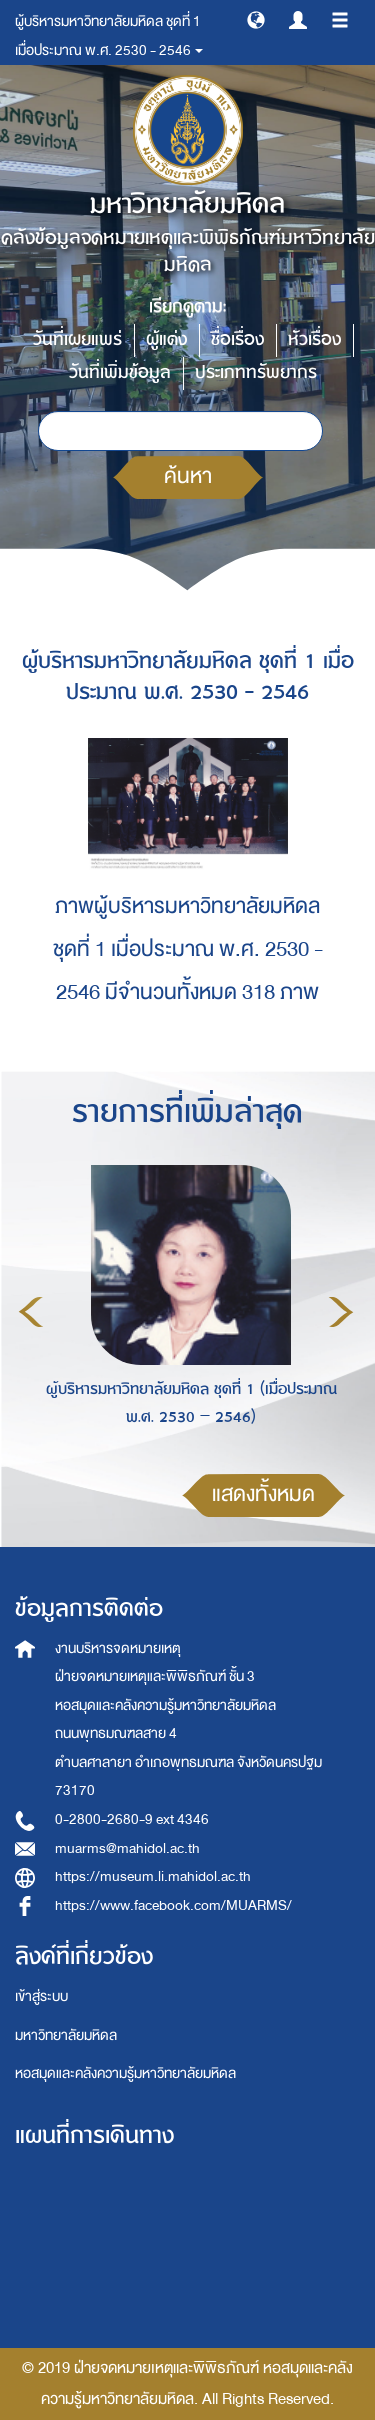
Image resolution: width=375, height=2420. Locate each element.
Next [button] (341, 1312)
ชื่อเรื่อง (237, 339)
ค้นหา (188, 476)
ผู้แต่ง (166, 339)
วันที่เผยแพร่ (77, 339)
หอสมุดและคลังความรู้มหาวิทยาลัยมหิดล (125, 2073)
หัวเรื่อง (314, 339)
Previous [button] (31, 1312)
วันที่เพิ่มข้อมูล (120, 372)
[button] (256, 19)
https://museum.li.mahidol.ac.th (153, 1876)
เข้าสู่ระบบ (41, 1996)
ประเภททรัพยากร (256, 372)
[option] (186, 1309)
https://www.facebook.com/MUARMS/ (173, 1905)
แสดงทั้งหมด (263, 1494)
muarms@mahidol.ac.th (127, 1848)
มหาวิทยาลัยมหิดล (66, 2035)
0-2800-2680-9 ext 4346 (132, 1819)
